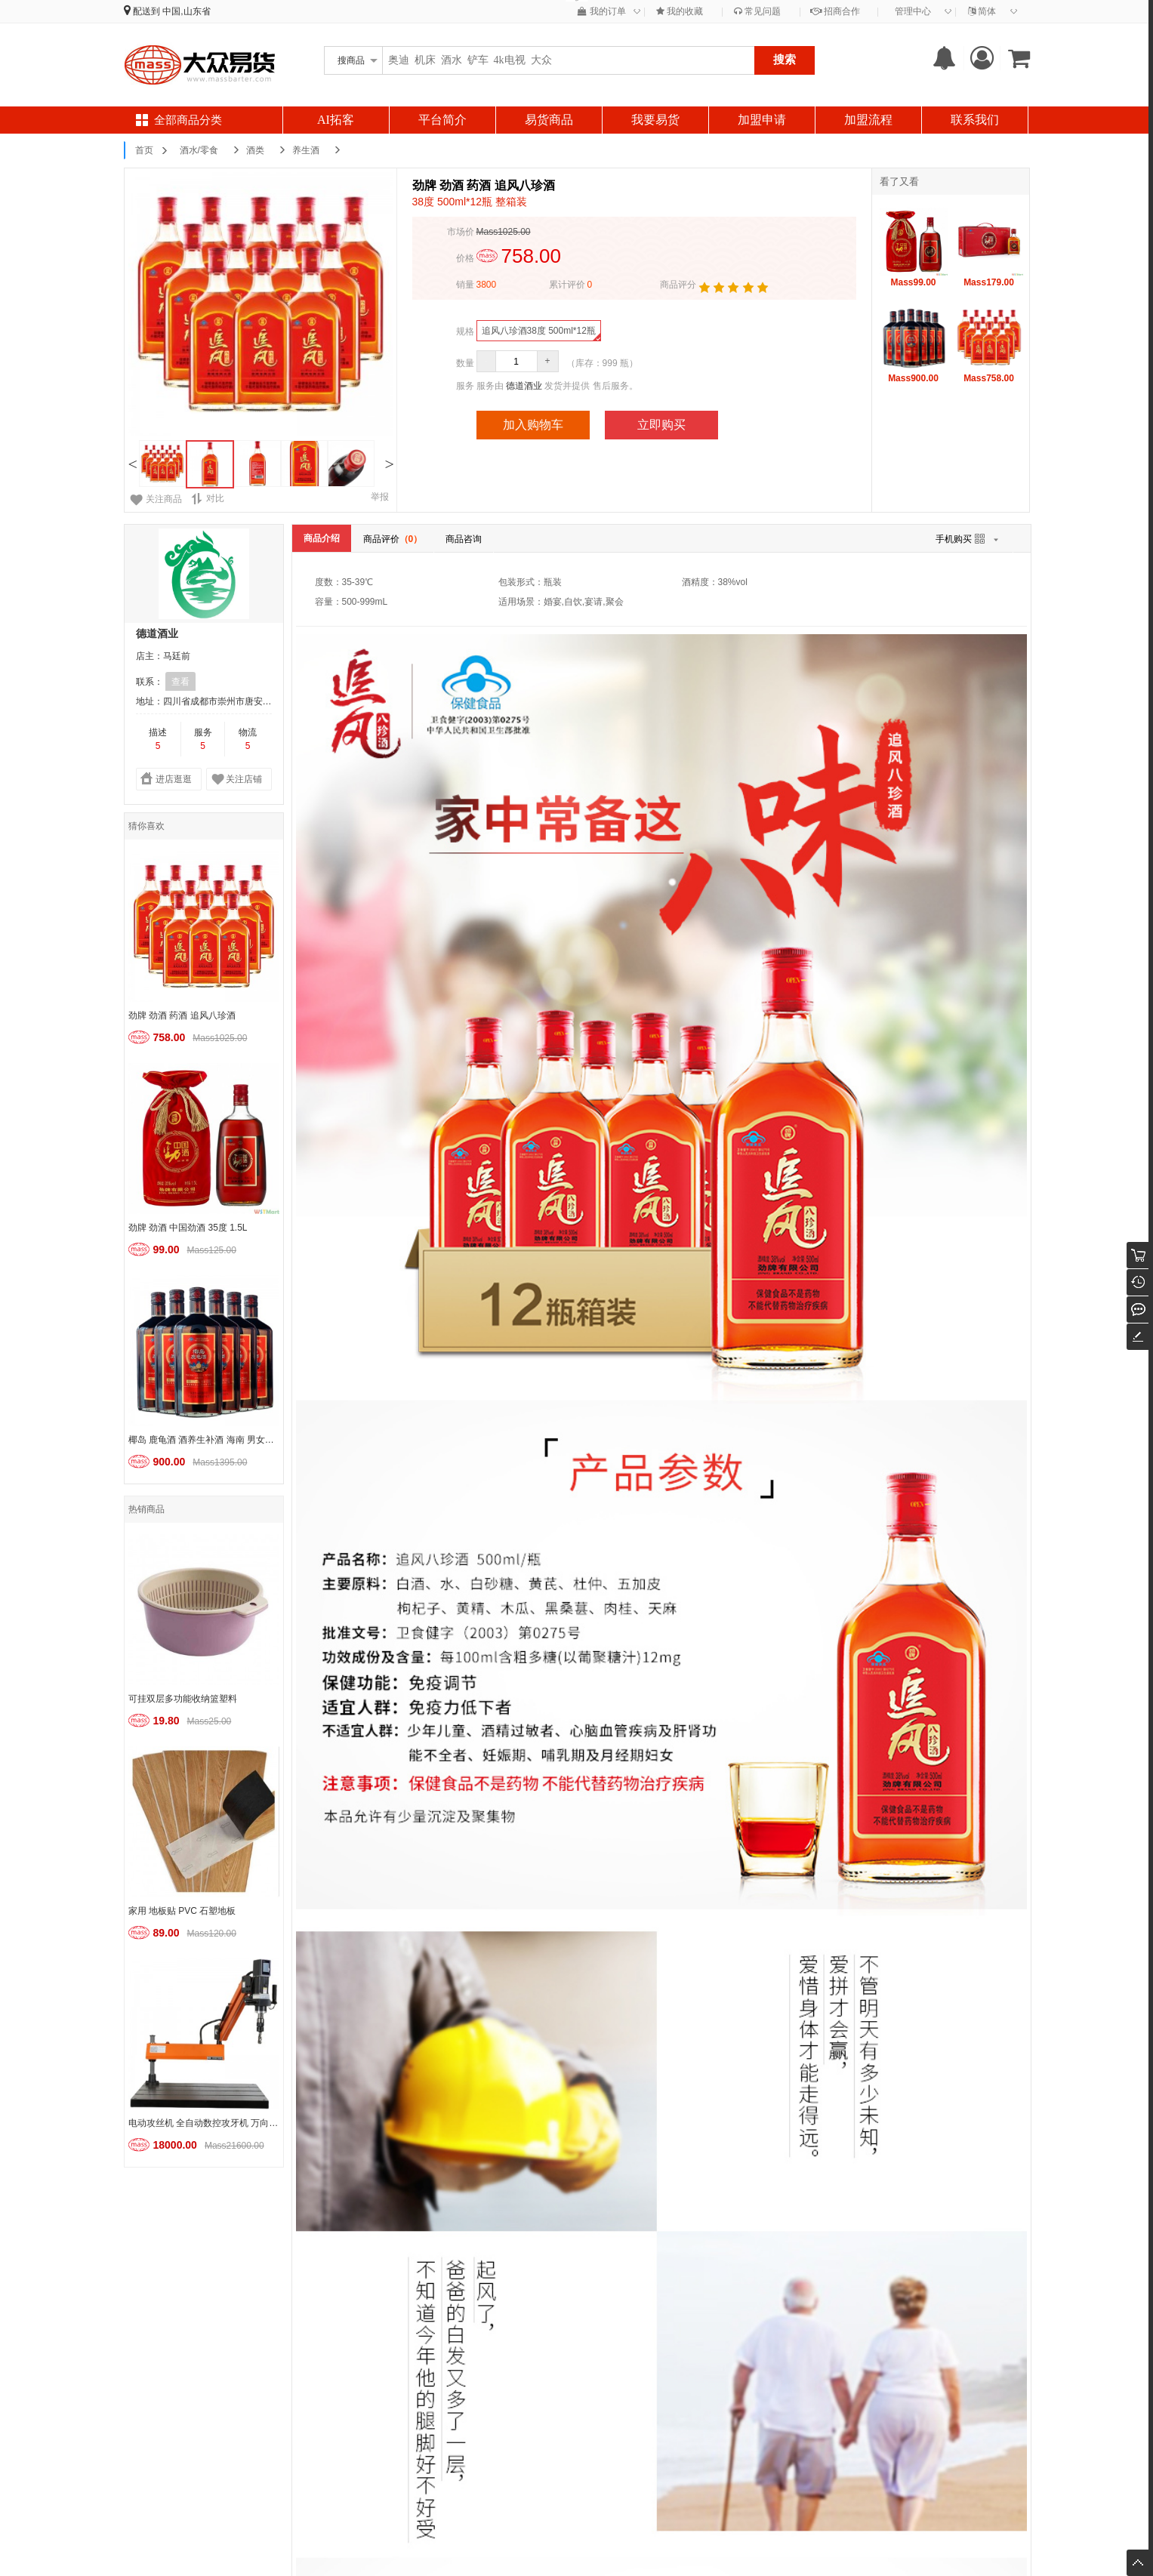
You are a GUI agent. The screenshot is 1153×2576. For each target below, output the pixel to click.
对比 (207, 498)
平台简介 (442, 119)
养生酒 (305, 150)
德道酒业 (524, 386)
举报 (380, 496)
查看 (180, 681)
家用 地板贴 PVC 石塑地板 (182, 1911)
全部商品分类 (188, 120)
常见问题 (757, 11)
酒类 (255, 150)
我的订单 (601, 11)
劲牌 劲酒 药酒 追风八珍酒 (182, 1015)
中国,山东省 (186, 11)
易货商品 (549, 119)
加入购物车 (533, 424)
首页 (144, 150)
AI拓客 (335, 119)
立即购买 (661, 424)
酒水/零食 (199, 150)
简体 (982, 11)
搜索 (784, 59)
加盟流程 (868, 119)
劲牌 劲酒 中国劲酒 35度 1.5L (188, 1227)
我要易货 (655, 119)
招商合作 (835, 11)
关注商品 (164, 499)
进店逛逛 (174, 779)
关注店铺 (244, 779)
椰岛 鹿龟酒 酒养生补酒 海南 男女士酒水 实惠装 (205, 1439)
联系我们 (975, 119)
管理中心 (913, 11)
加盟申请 (762, 119)
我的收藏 (679, 11)
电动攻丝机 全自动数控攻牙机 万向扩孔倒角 (205, 2123)
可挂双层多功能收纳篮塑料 (182, 1698)
